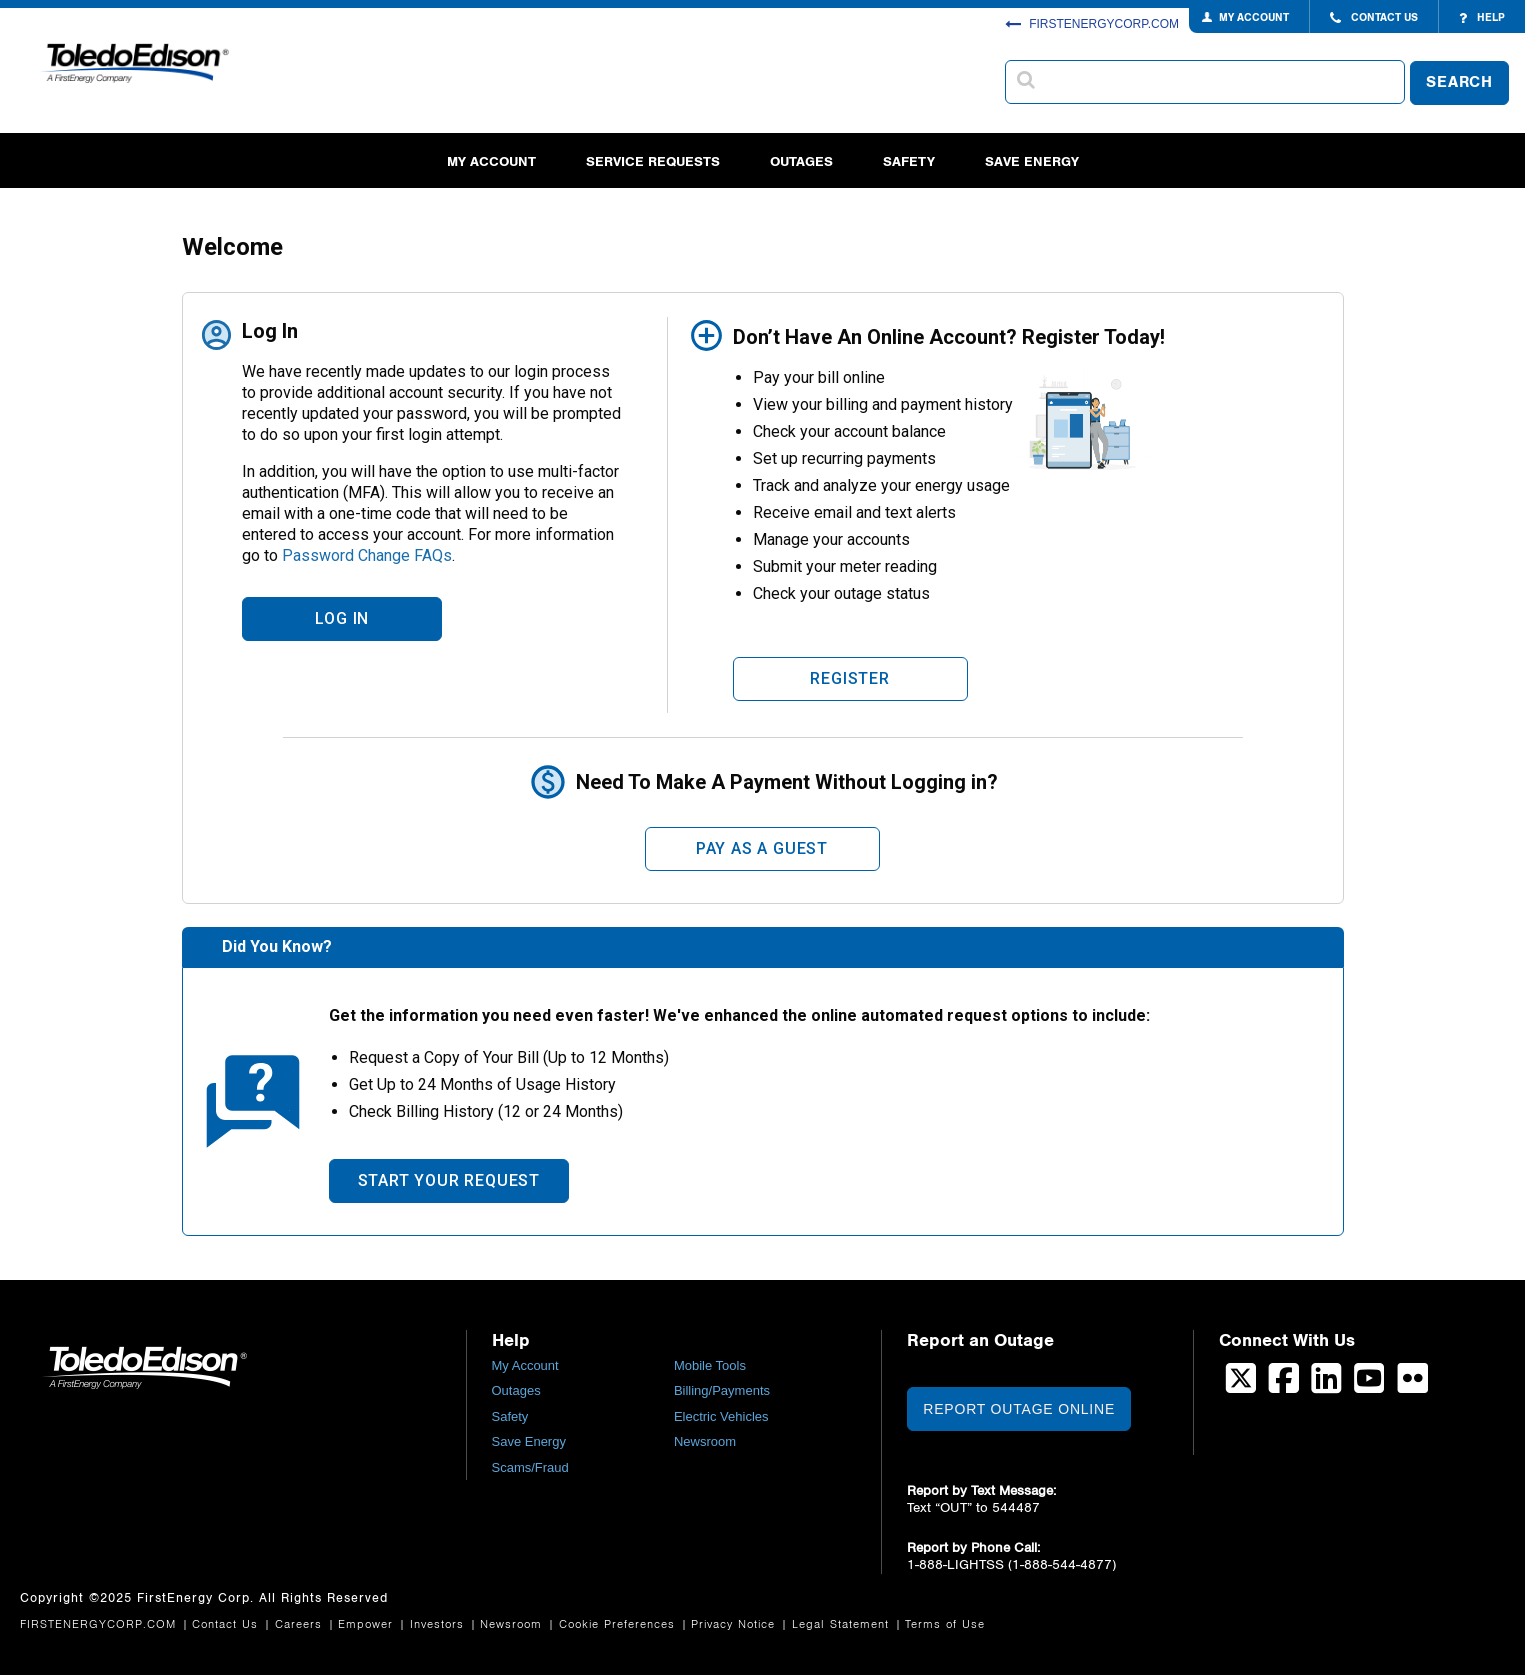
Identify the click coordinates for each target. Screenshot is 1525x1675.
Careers (301, 1624)
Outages (801, 161)
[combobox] (1205, 82)
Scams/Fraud (530, 1467)
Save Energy (1032, 161)
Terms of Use (945, 1624)
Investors (439, 1624)
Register (849, 678)
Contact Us (227, 1624)
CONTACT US (1374, 18)
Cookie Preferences (619, 1624)
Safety (909, 161)
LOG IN (342, 618)
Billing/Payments (722, 1390)
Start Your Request (449, 1180)
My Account (491, 161)
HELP (1482, 18)
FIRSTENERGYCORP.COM (1092, 24)
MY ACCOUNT (1254, 17)
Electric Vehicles (721, 1416)
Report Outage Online (1019, 1409)
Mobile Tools (710, 1365)
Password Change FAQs (367, 555)
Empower (368, 1624)
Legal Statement (843, 1624)
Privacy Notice (735, 1624)
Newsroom (705, 1441)
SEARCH (1459, 82)
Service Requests (653, 161)
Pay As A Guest (762, 848)
